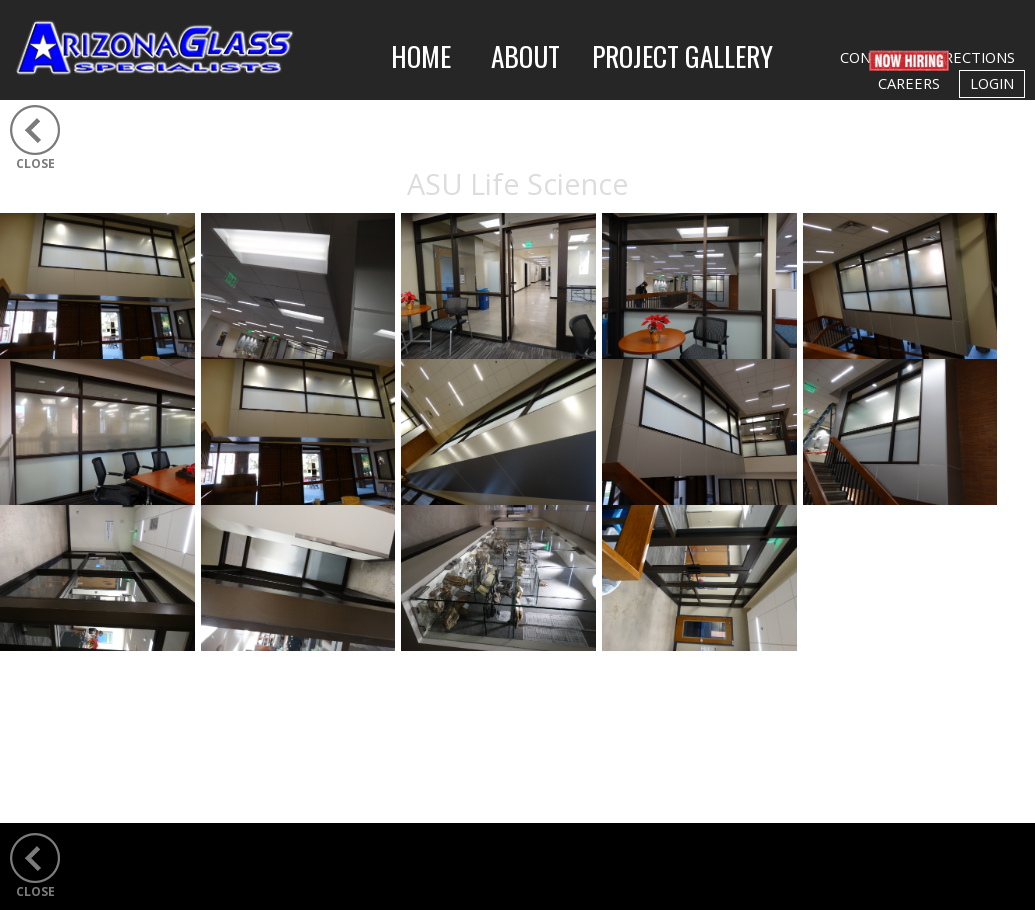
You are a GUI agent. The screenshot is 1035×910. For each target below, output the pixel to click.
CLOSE (35, 163)
